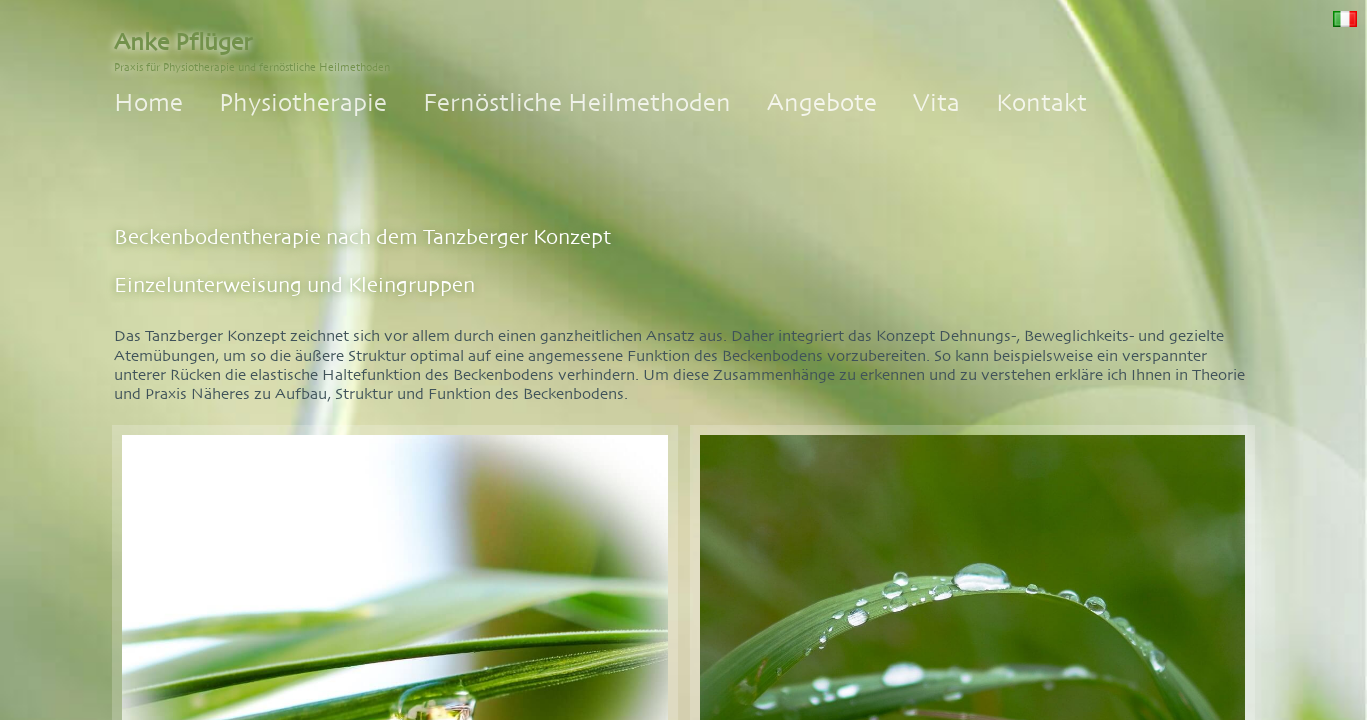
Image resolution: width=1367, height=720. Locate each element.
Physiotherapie (303, 102)
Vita (936, 102)
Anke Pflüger (183, 42)
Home (148, 102)
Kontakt (1041, 102)
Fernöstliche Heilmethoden (577, 102)
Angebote (822, 102)
